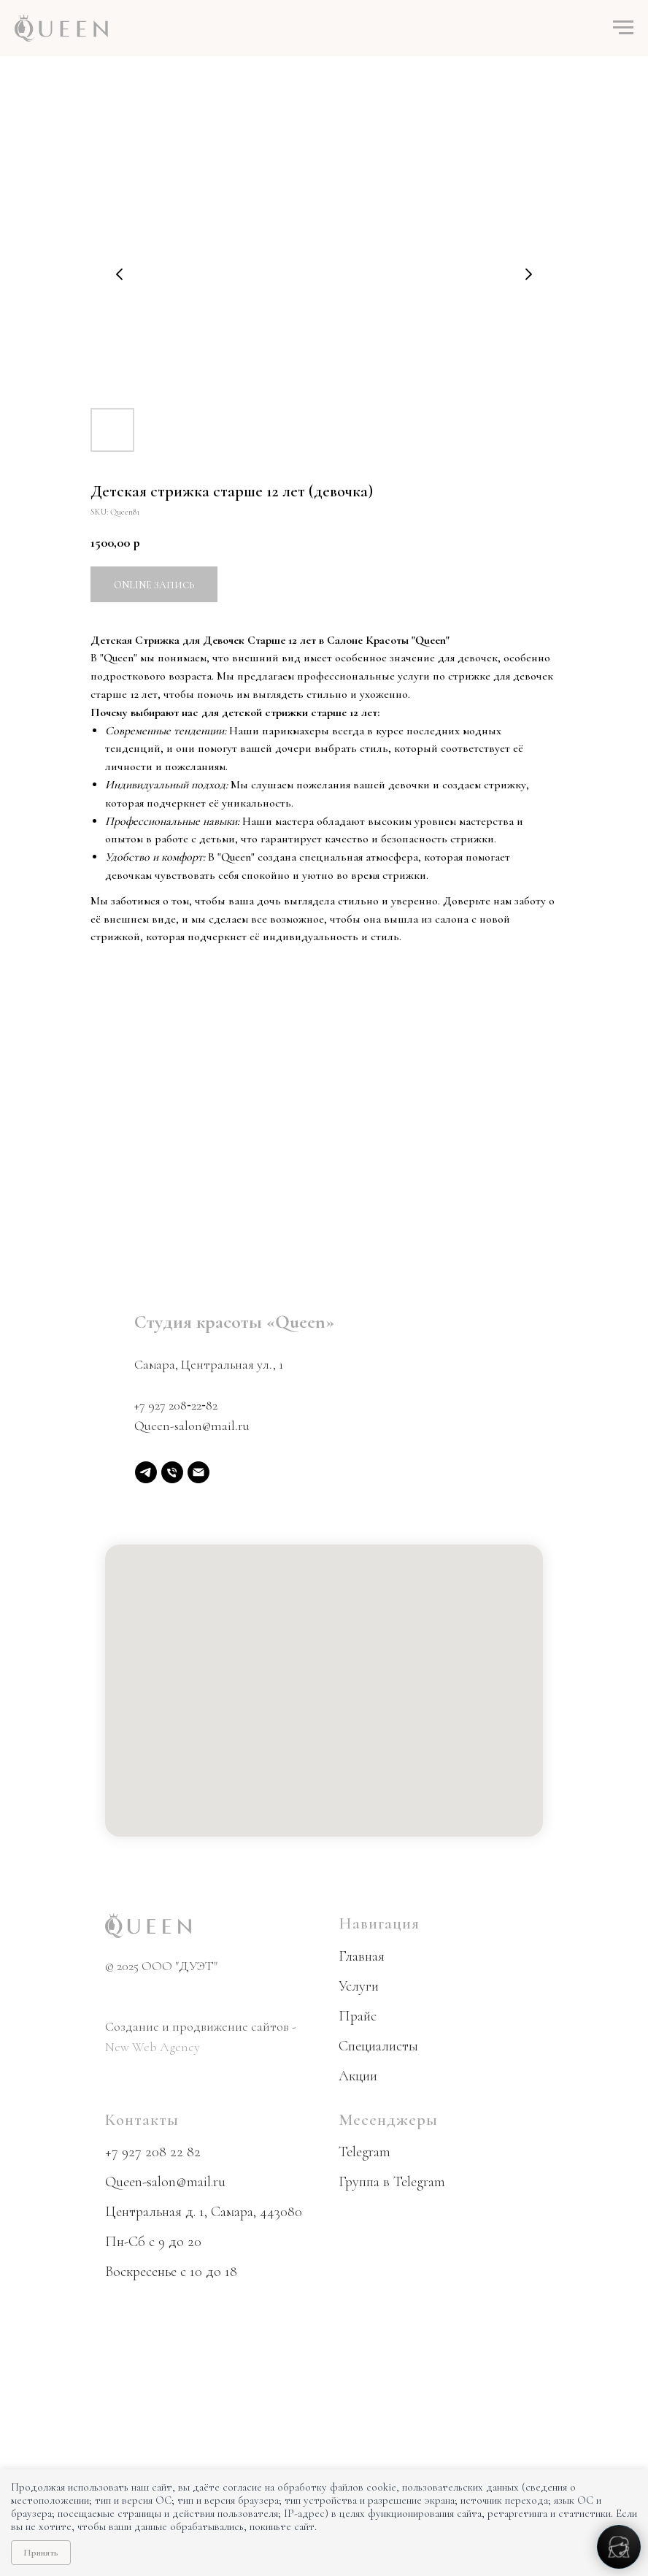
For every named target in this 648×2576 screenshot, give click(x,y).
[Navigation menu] (623, 27)
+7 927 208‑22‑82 (175, 1405)
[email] (198, 1472)
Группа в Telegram (392, 2182)
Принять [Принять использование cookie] (40, 2552)
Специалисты (378, 2046)
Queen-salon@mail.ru (192, 1426)
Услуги (359, 1986)
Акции (358, 2076)
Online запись (154, 585)
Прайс (358, 2016)
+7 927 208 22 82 (153, 2152)
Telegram (364, 2152)
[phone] (172, 1472)
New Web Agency (152, 2047)
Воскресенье (141, 2271)
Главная (362, 1956)
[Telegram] (146, 1472)
